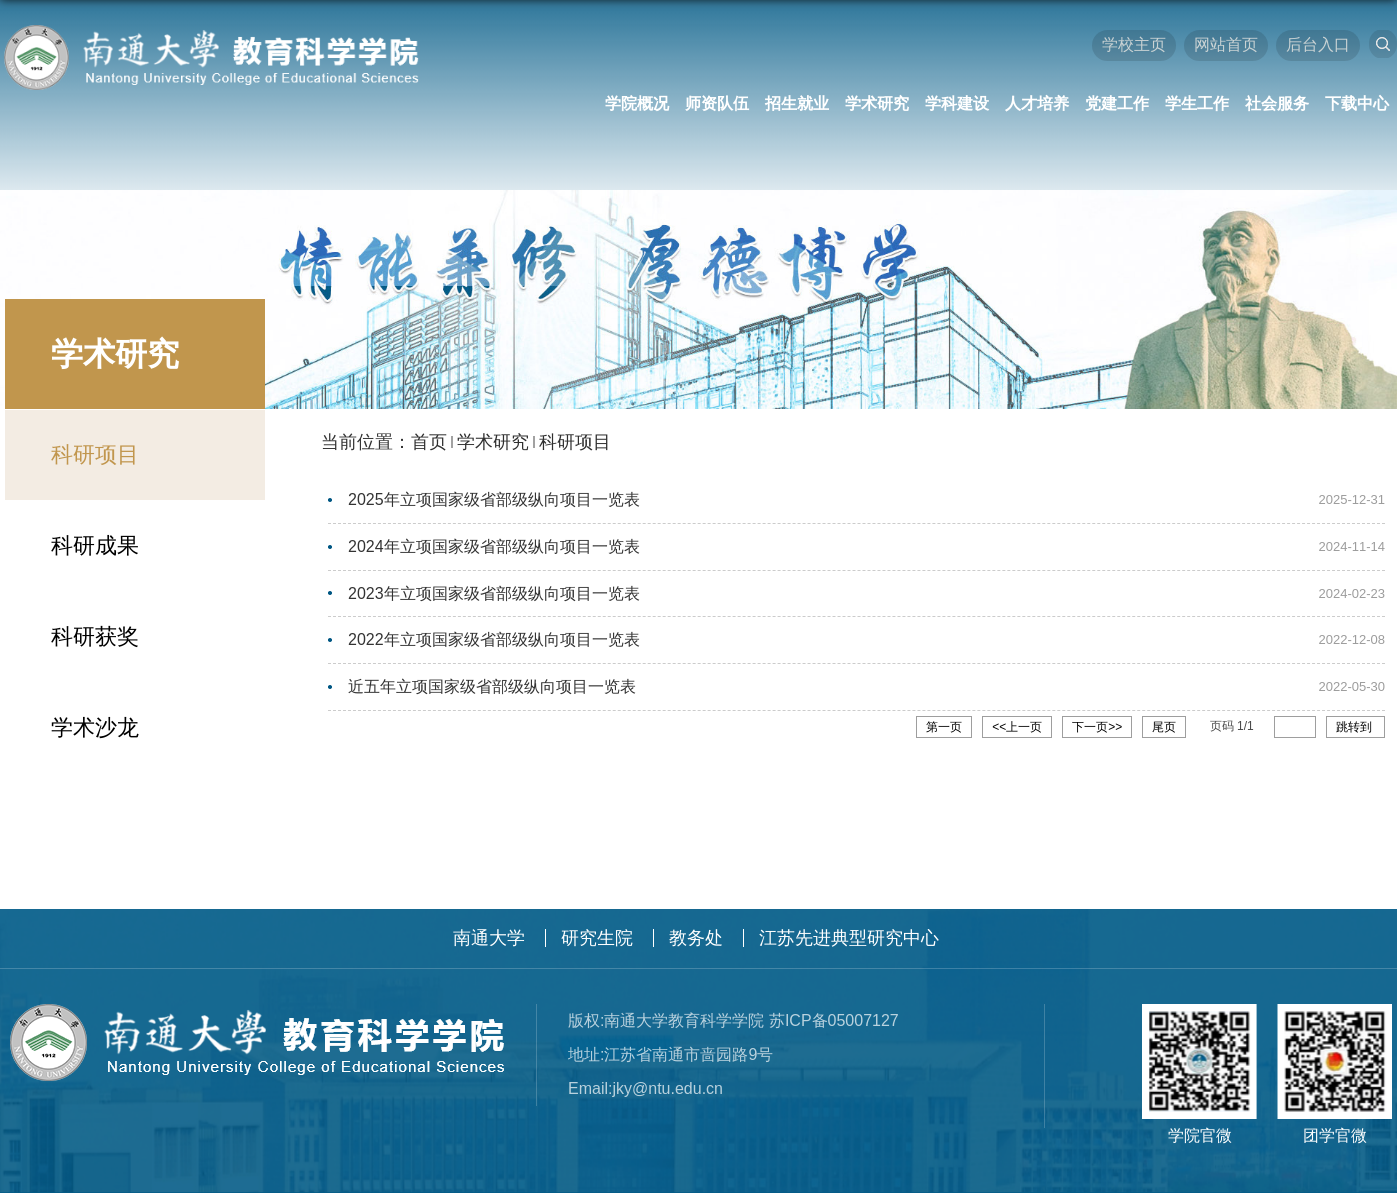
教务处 (696, 938)
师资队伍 (717, 103)
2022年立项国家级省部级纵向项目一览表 (494, 637)
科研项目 (575, 442)
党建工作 (1117, 103)
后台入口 (1318, 44)
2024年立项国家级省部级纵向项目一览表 (494, 545)
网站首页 (1226, 44)
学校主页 (1134, 44)
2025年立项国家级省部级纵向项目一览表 (494, 499)
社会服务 (1277, 103)
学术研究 (877, 103)
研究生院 (597, 938)
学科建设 (957, 103)
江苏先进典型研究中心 (849, 938)
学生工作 (1197, 103)
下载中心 (1357, 103)
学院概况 (637, 103)
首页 (429, 442)
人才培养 (1037, 103)
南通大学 (489, 938)
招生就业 (797, 103)
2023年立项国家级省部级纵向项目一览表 (494, 591)
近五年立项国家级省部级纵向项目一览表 (492, 683)
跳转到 (1355, 723)
